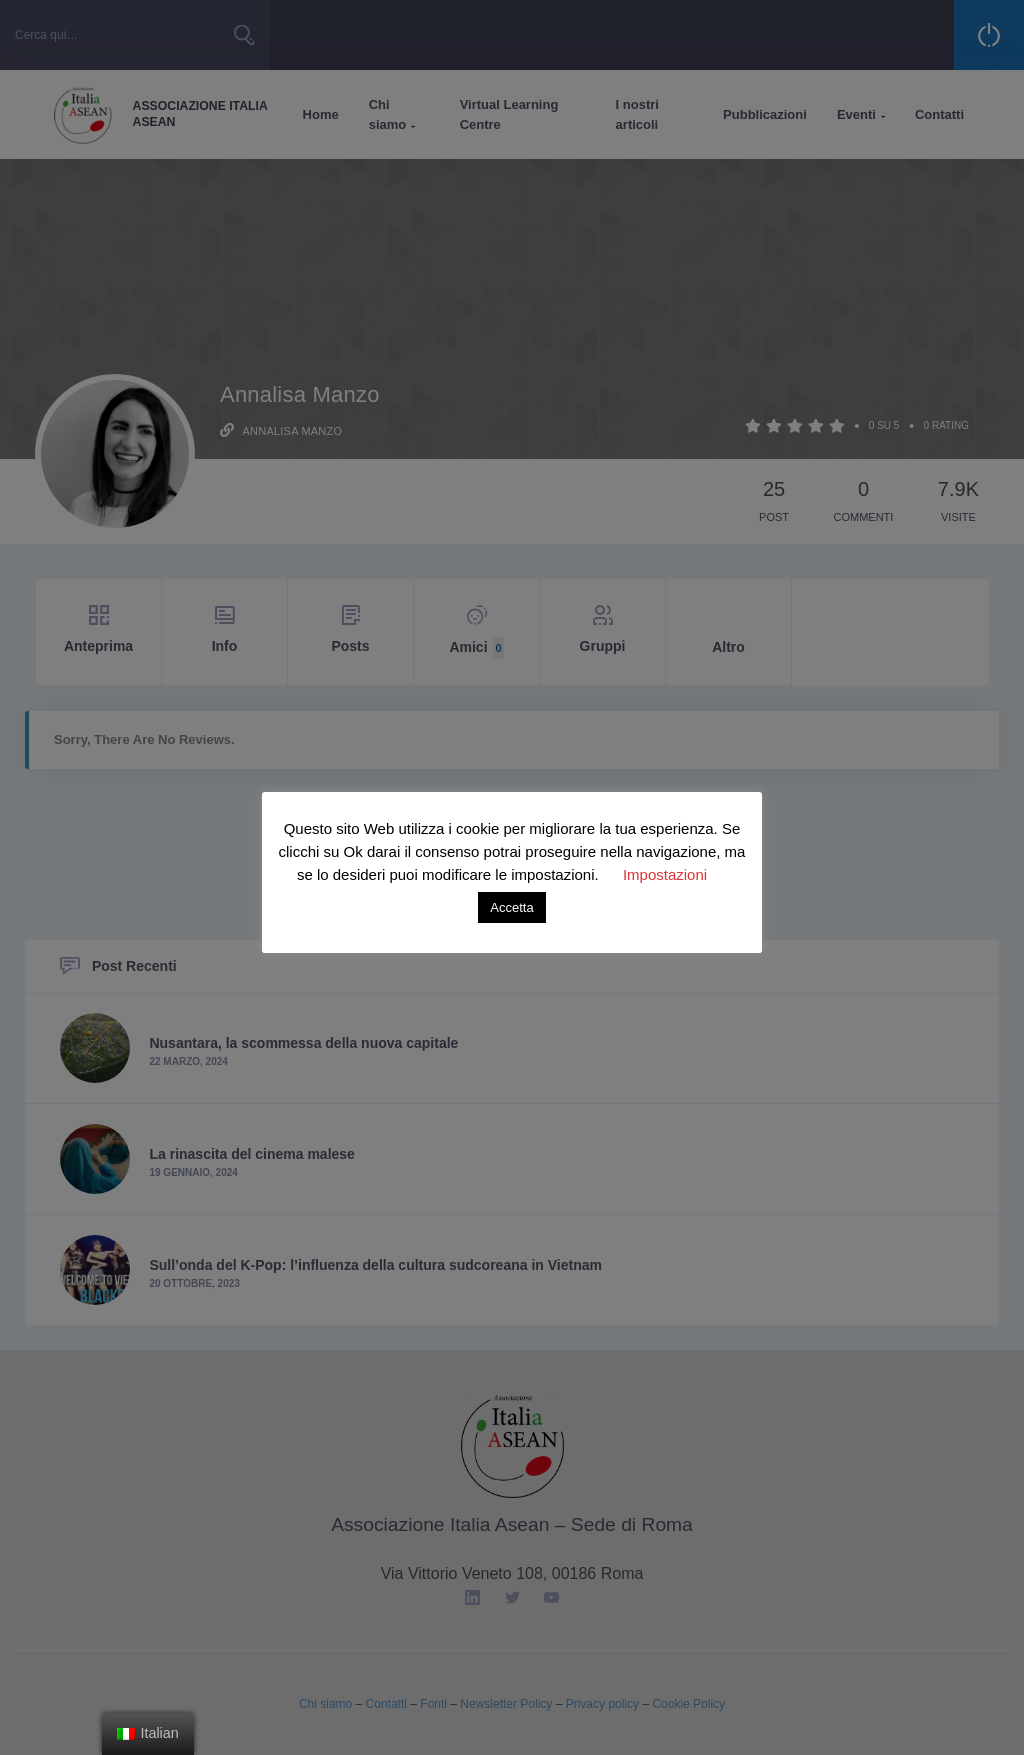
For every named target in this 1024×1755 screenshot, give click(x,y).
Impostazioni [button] (665, 874)
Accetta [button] (511, 907)
